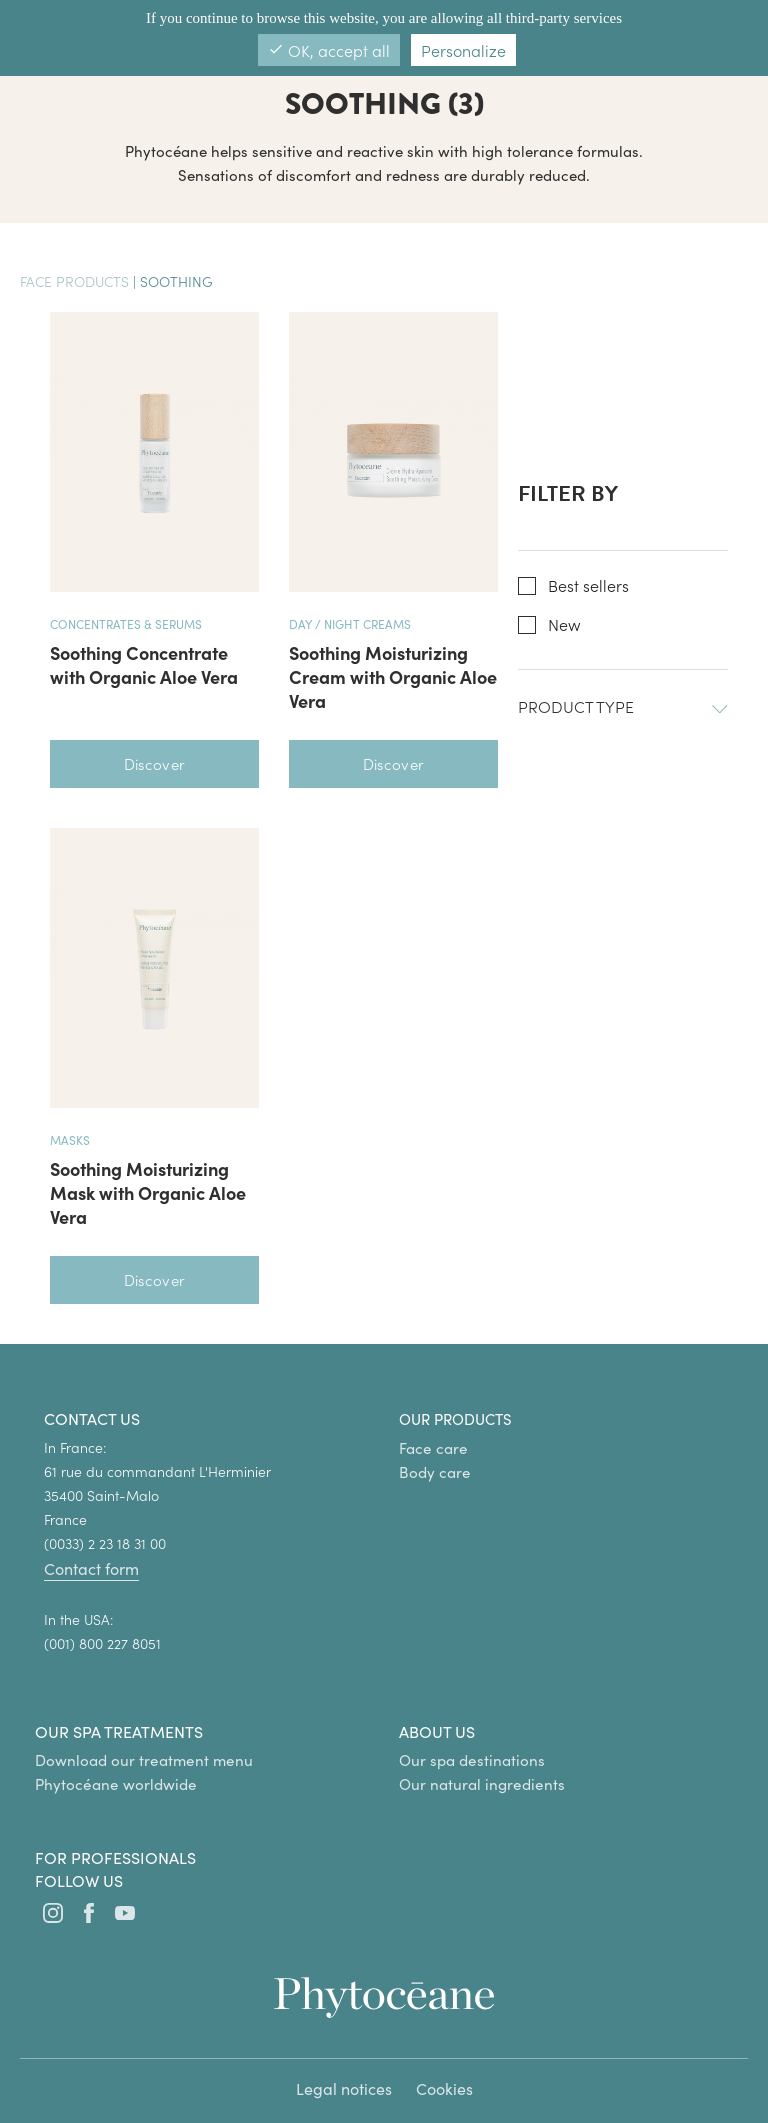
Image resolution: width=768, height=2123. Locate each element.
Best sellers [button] (588, 585)
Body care (435, 1472)
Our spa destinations (472, 1760)
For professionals (115, 1857)
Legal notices (344, 2088)
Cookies (444, 2088)
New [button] (564, 624)
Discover (155, 763)
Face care (433, 1448)
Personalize (463, 50)
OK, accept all (329, 50)
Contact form (91, 1568)
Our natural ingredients (482, 1784)
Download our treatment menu (144, 1760)
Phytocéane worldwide (116, 1784)
